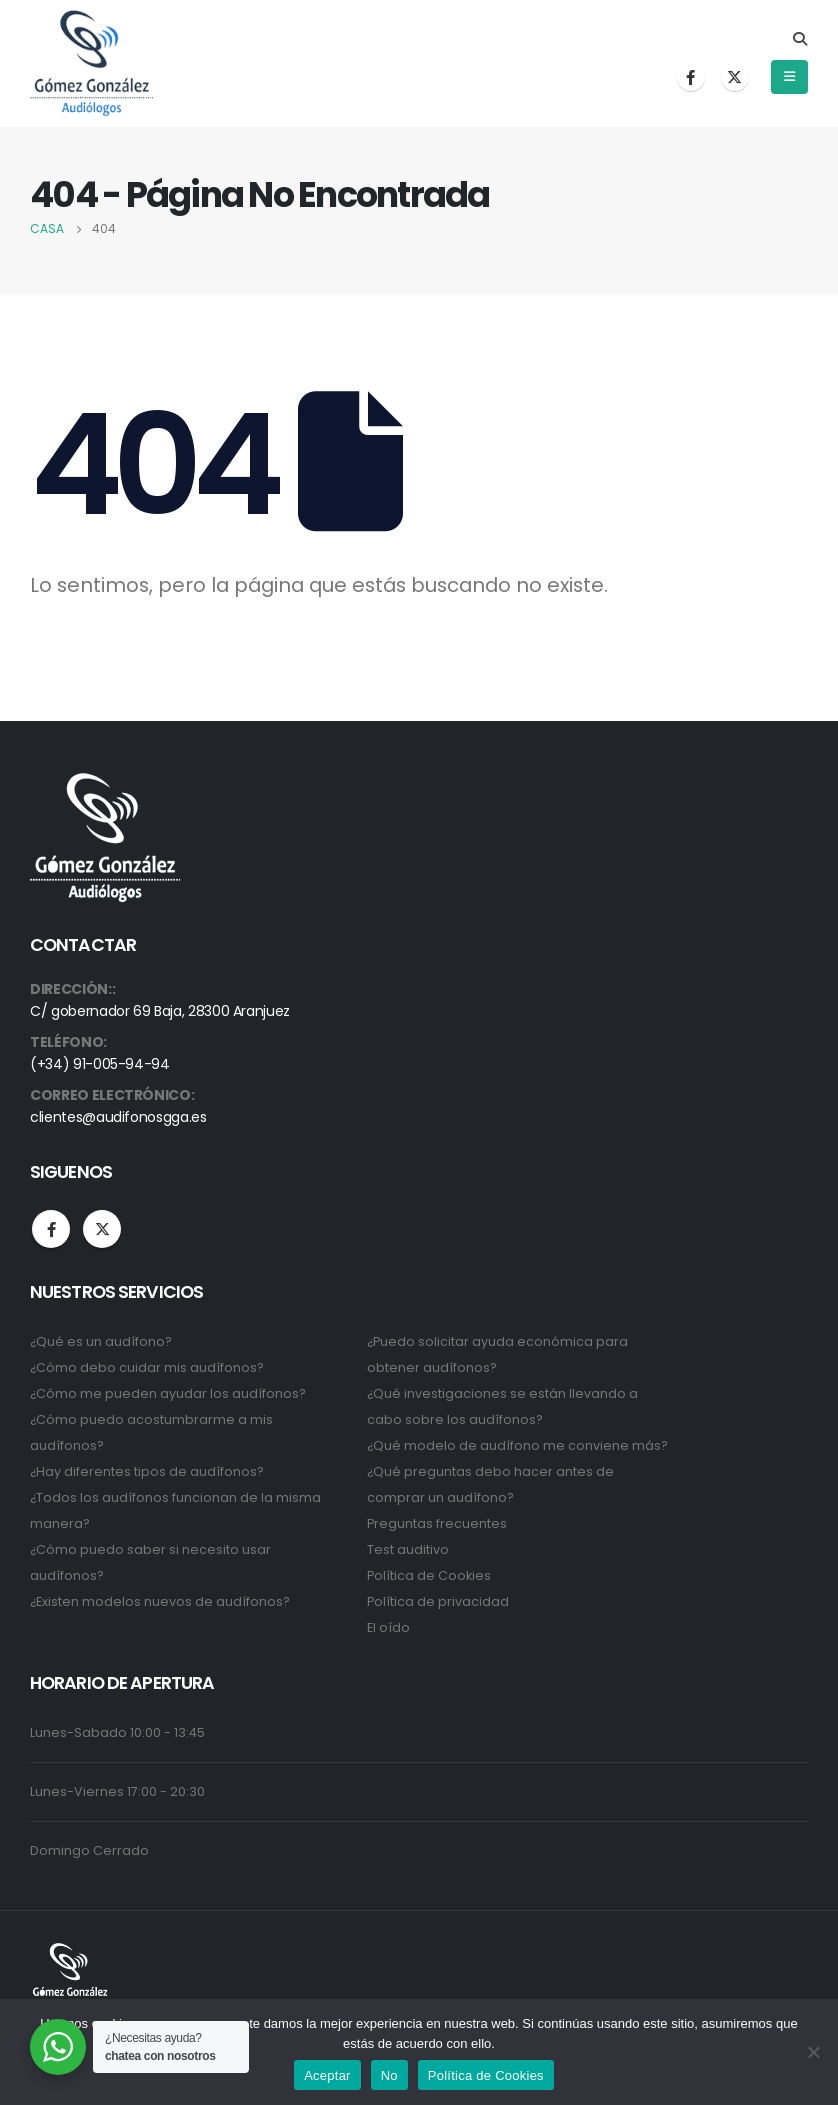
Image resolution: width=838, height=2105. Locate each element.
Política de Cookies (429, 1575)
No (389, 2075)
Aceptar (327, 2075)
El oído (388, 1627)
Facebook (51, 1229)
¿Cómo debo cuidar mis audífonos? (147, 1367)
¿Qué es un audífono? (101, 1341)
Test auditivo (408, 1549)
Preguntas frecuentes (437, 1523)
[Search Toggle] (799, 39)
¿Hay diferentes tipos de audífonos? (147, 1471)
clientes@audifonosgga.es (118, 1117)
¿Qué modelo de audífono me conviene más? (517, 1445)
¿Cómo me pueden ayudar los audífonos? (168, 1393)
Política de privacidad (438, 1601)
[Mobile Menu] (789, 77)
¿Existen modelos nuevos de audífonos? (160, 1601)
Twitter (102, 1229)
